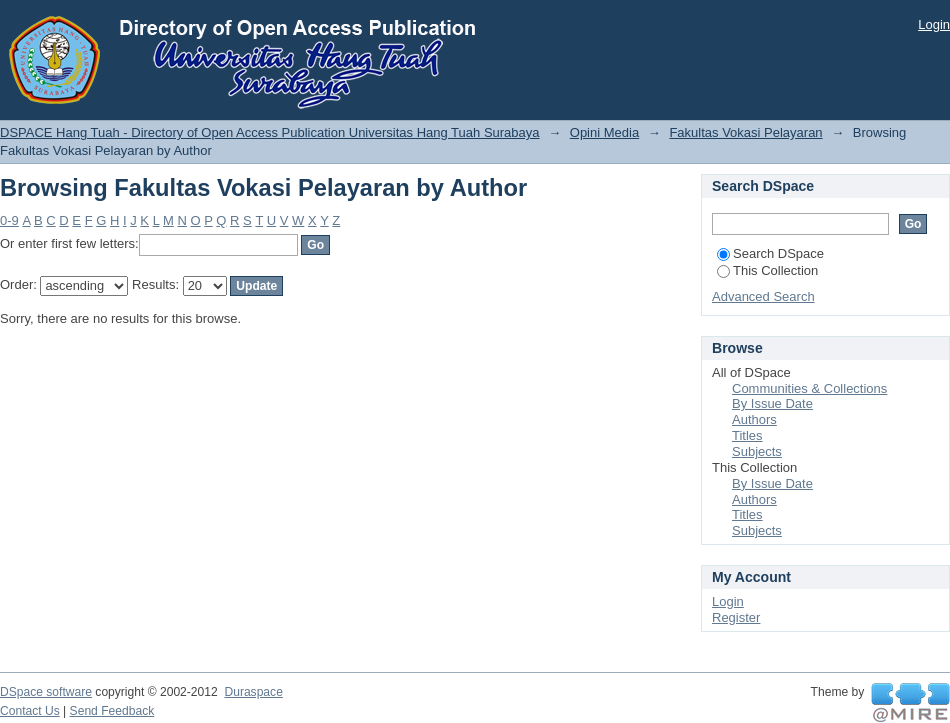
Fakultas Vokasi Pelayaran (745, 132)
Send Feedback (112, 711)
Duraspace (253, 692)
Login (934, 24)
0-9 (9, 220)
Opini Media (604, 132)
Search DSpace (770, 253)
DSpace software (46, 692)
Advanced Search (763, 296)
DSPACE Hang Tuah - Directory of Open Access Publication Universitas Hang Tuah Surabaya (270, 132)
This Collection (767, 270)
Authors (754, 419)
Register (736, 617)
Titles (747, 435)
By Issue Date (772, 403)
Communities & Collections (809, 388)
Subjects (757, 451)
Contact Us (30, 711)
